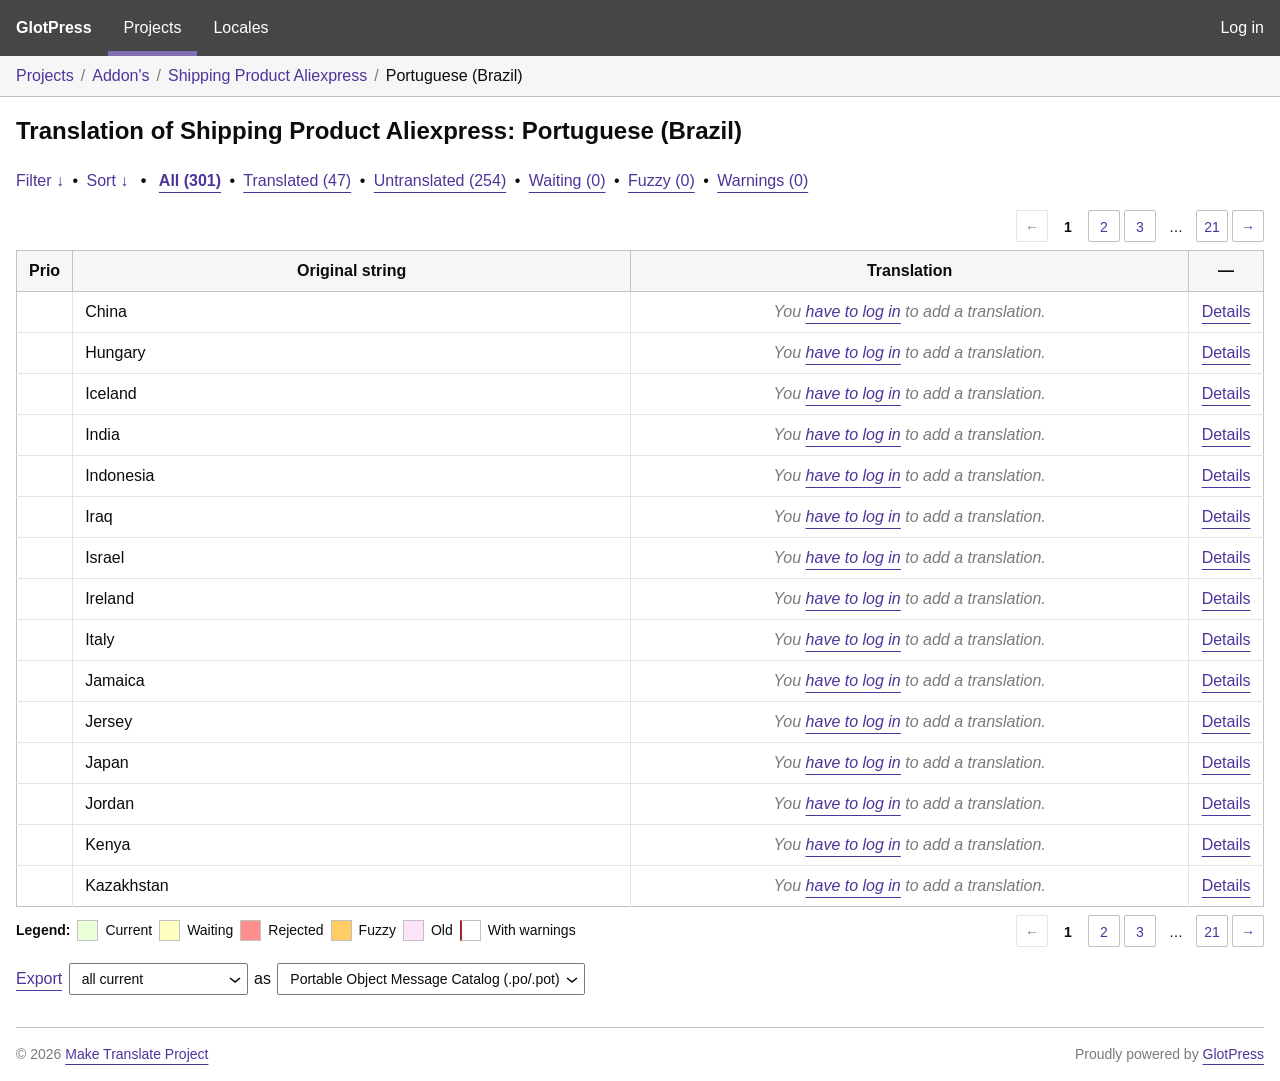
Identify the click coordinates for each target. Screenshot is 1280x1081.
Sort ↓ (108, 180)
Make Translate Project (136, 1054)
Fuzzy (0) (661, 180)
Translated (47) (297, 180)
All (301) (190, 180)
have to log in (853, 311)
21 (1212, 227)
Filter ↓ (40, 180)
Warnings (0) (762, 180)
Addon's (120, 75)
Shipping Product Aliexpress (267, 75)
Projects (153, 27)
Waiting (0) (567, 180)
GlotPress (54, 27)
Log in (1242, 27)
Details (1226, 311)
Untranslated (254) (440, 180)
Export (39, 978)
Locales (240, 27)
